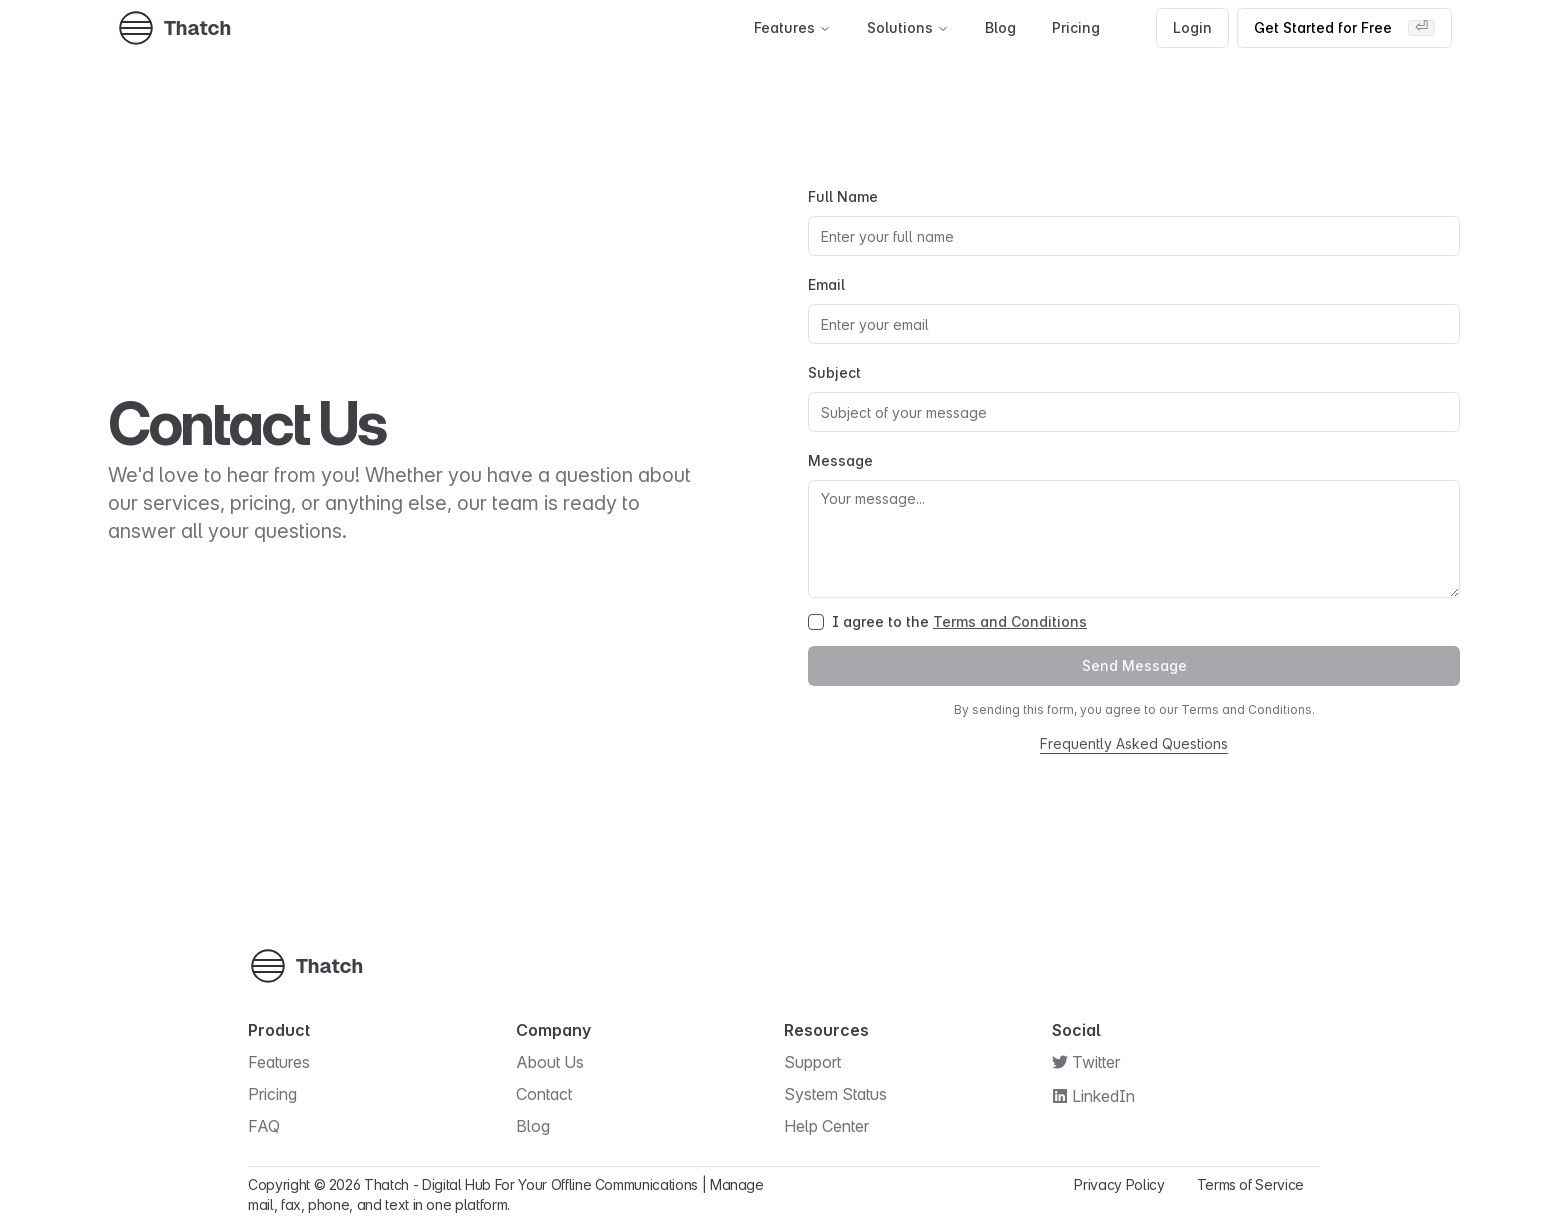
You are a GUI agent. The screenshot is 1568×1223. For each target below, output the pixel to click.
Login (1192, 27)
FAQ (274, 1126)
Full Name (843, 196)
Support (822, 1062)
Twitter (1096, 1062)
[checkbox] (816, 622)
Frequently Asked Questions (1134, 743)
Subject (834, 372)
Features (792, 27)
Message (840, 460)
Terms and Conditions (1010, 621)
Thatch (386, 1184)
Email (826, 284)
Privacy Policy (1119, 1184)
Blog (1000, 27)
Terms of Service (1250, 1184)
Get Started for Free (1344, 28)
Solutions (908, 27)
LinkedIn (1103, 1096)
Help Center (836, 1126)
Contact (554, 1094)
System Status (845, 1094)
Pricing (1076, 27)
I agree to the (959, 622)
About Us (560, 1062)
